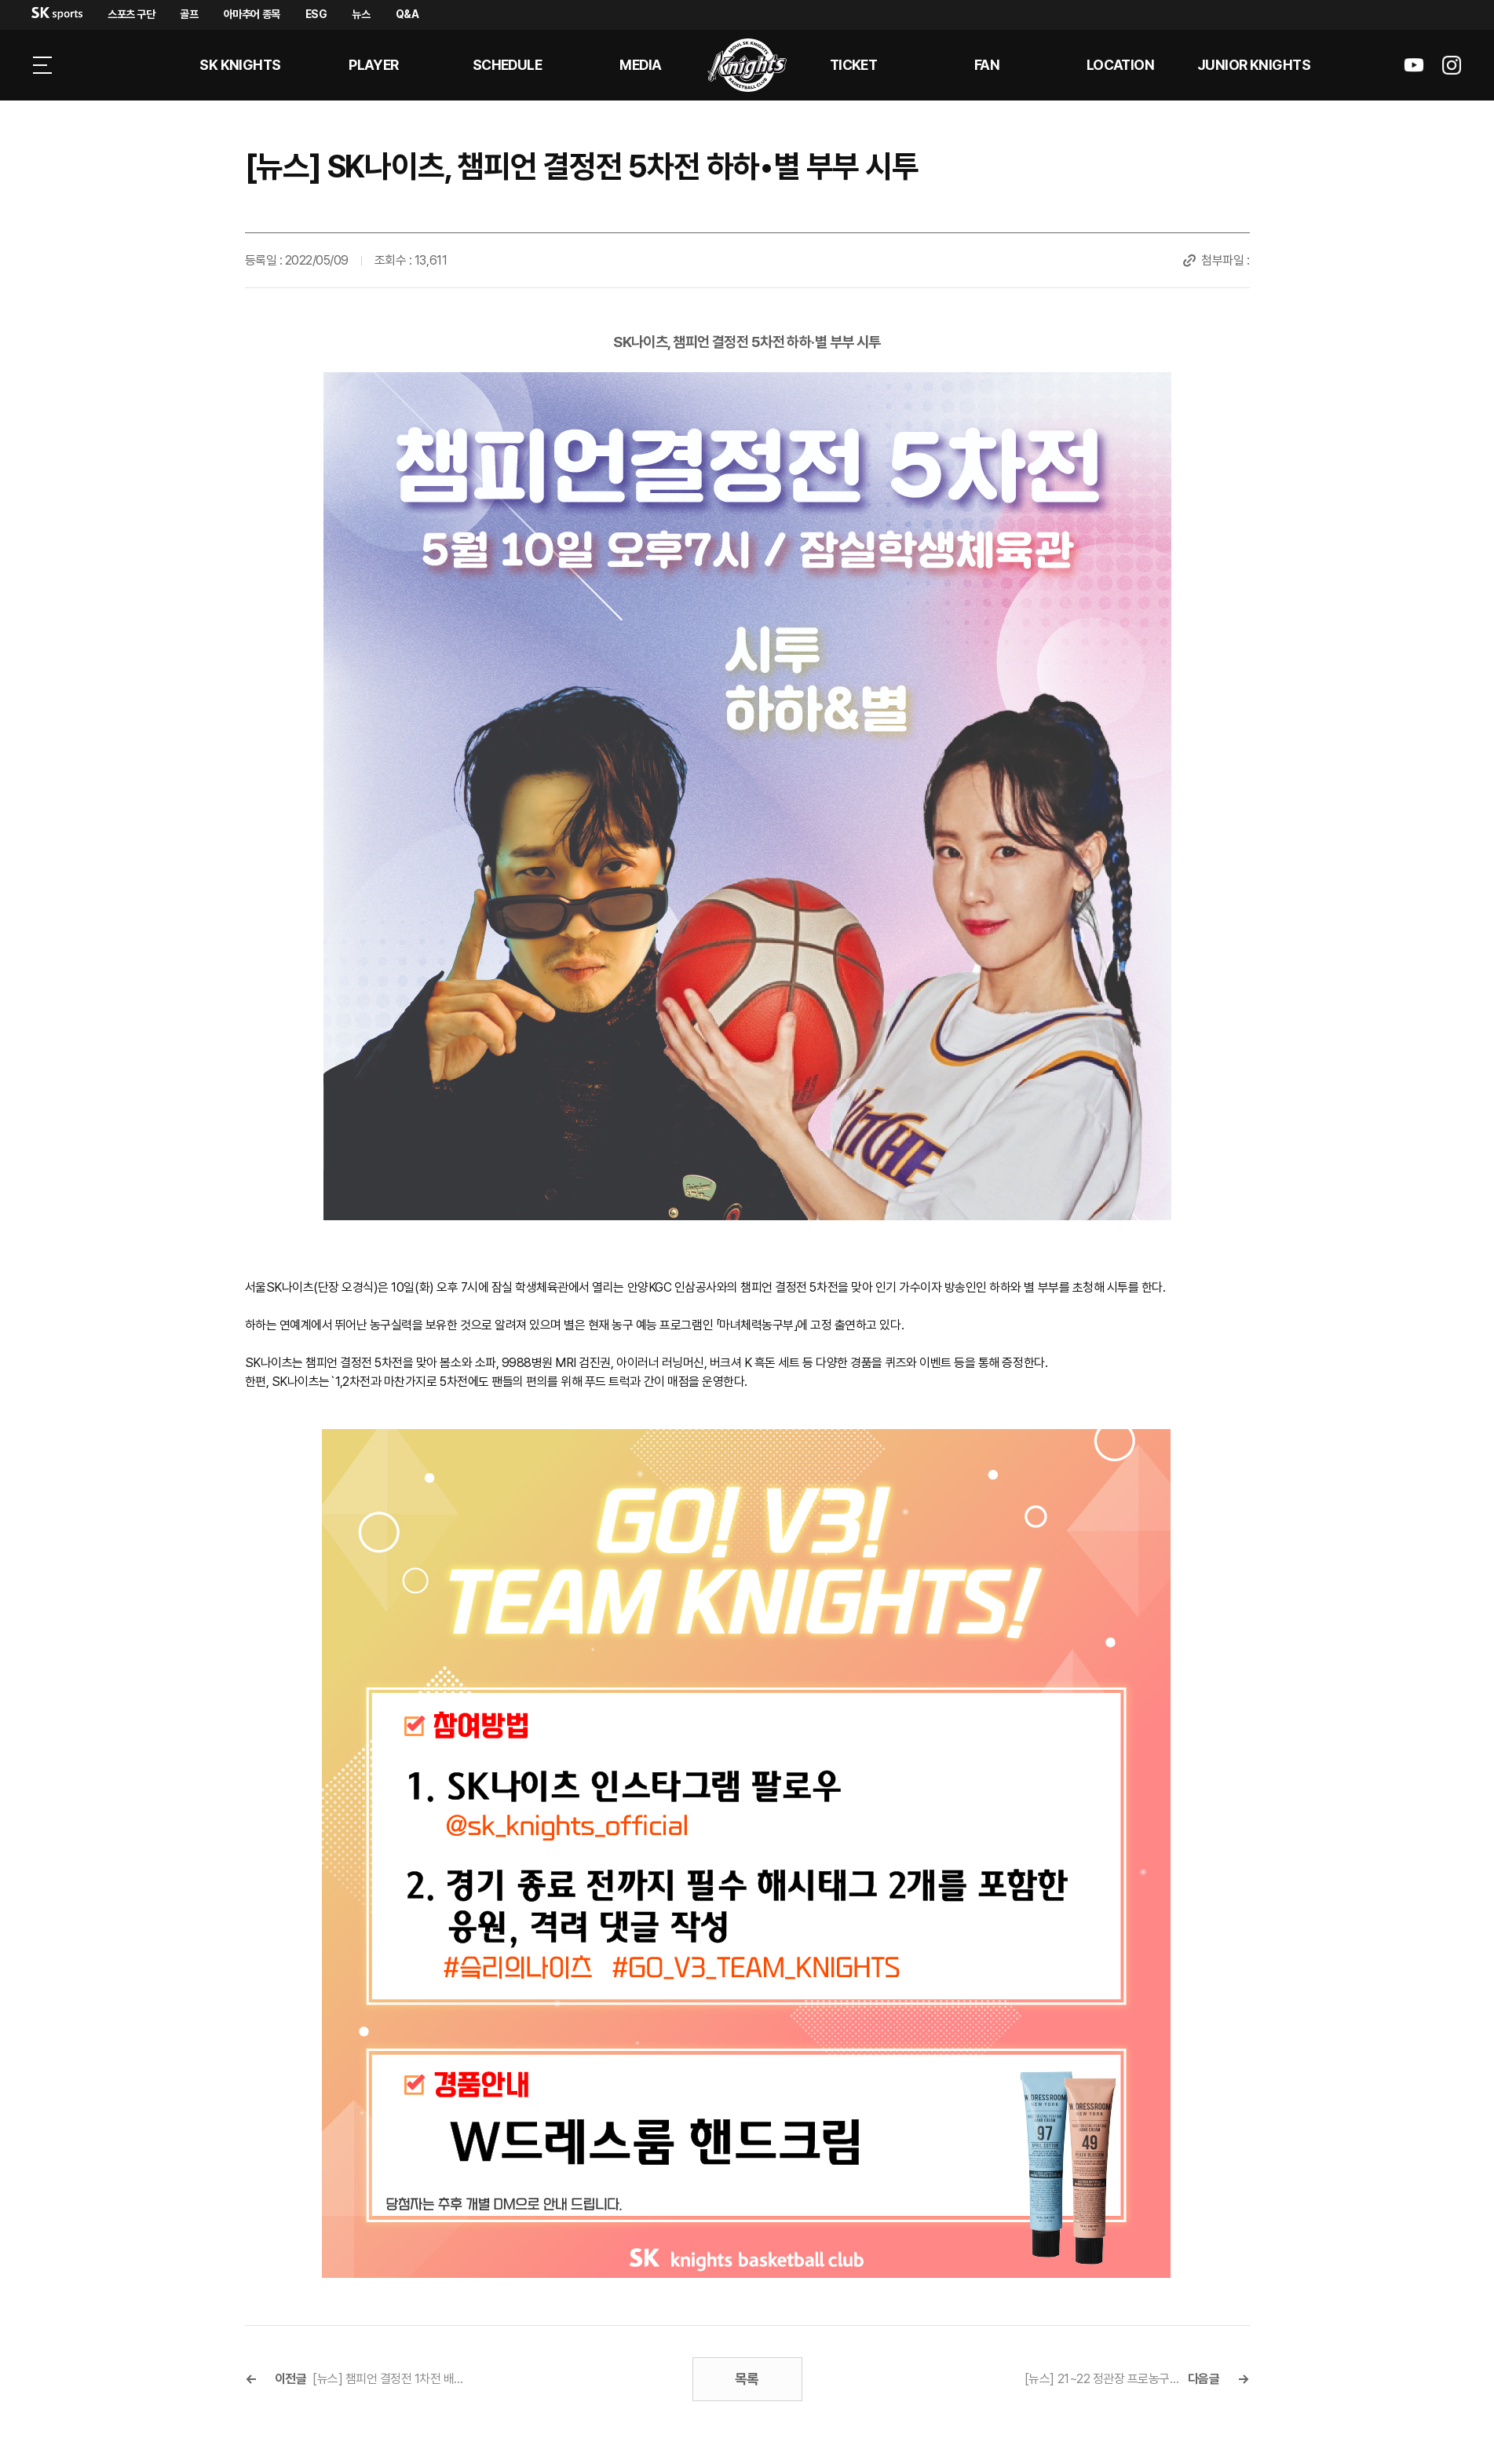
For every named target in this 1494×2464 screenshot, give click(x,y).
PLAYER (374, 65)
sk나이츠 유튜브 (1414, 65)
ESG (316, 14)
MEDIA (640, 65)
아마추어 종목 (252, 14)
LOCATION (1121, 65)
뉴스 (361, 14)
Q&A (407, 14)
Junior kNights (1253, 65)
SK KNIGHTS (240, 65)
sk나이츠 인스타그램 (1451, 65)
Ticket (854, 65)
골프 (189, 14)
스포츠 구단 (131, 14)
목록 (747, 2379)
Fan (986, 65)
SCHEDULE (507, 65)
